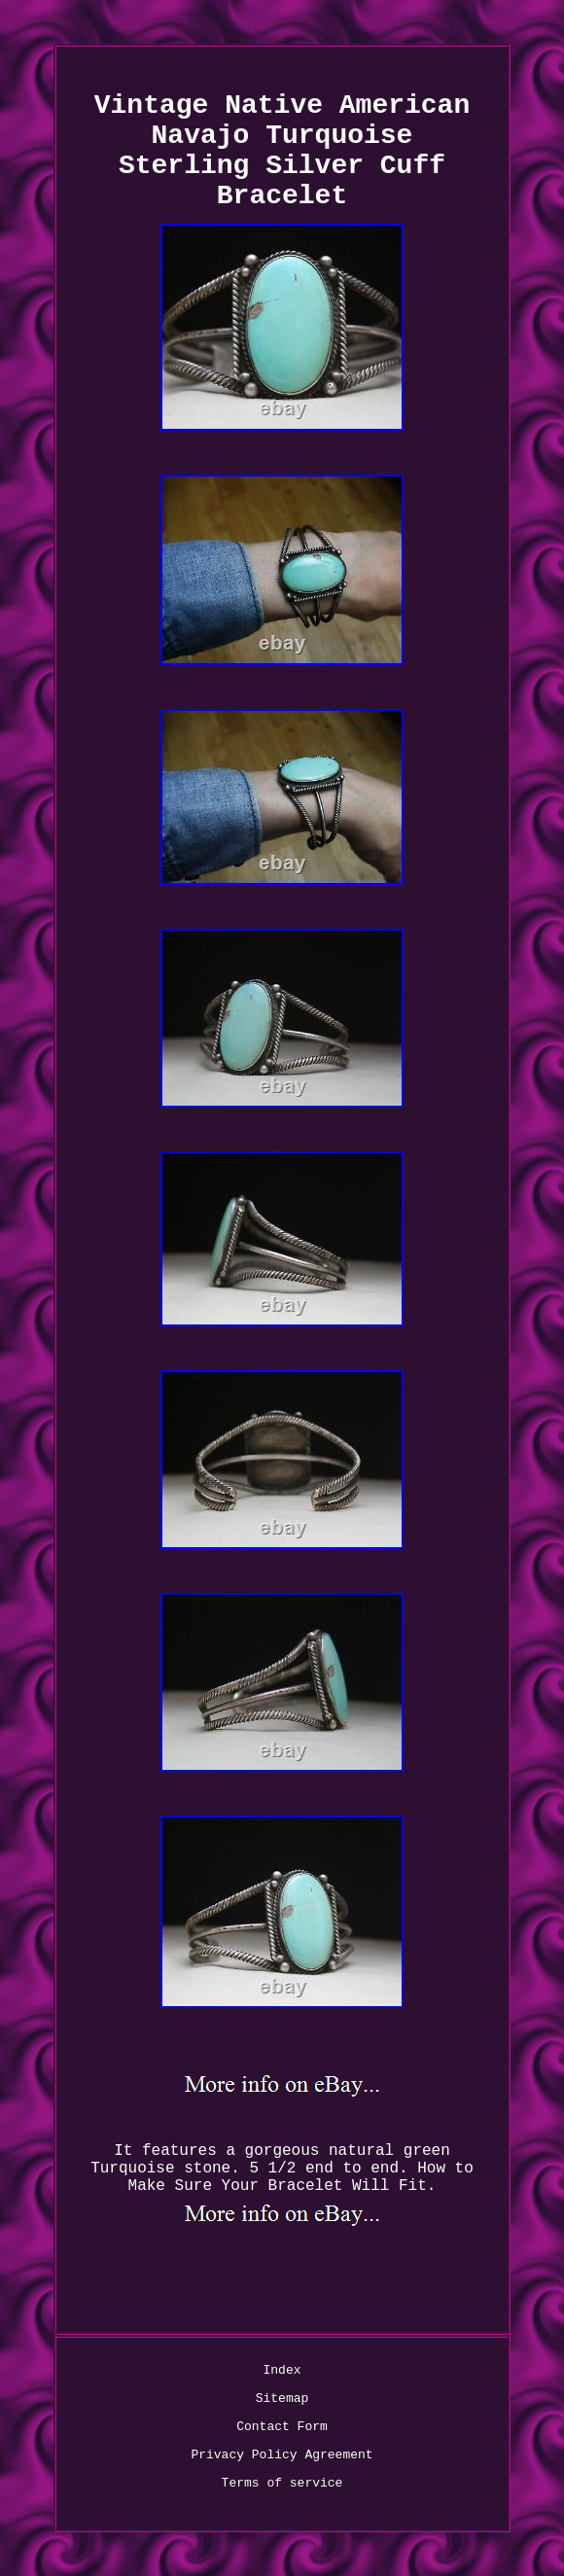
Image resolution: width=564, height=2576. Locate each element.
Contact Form (282, 2426)
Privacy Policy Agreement (281, 2455)
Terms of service (282, 2483)
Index (281, 2370)
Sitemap (282, 2398)
